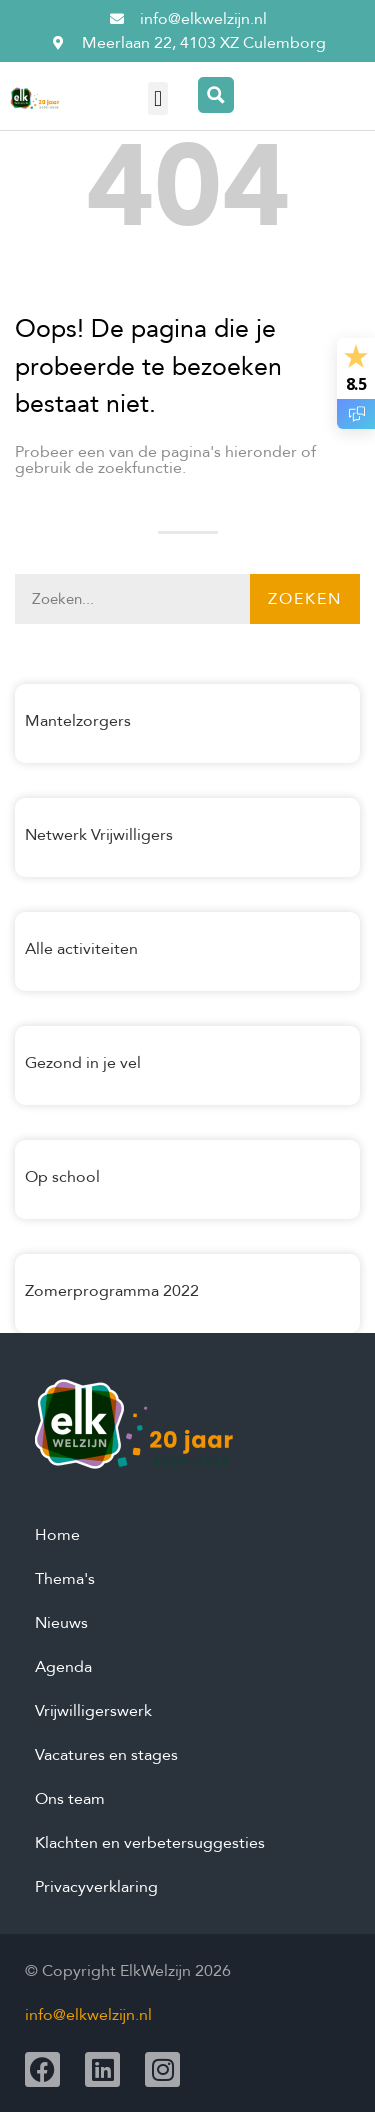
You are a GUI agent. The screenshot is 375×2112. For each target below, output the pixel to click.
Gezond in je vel (83, 1063)
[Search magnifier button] (216, 95)
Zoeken (305, 599)
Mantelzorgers (78, 721)
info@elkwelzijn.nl (88, 2015)
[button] (157, 98)
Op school (62, 1177)
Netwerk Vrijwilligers (99, 835)
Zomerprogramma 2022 (112, 1291)
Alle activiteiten (81, 949)
